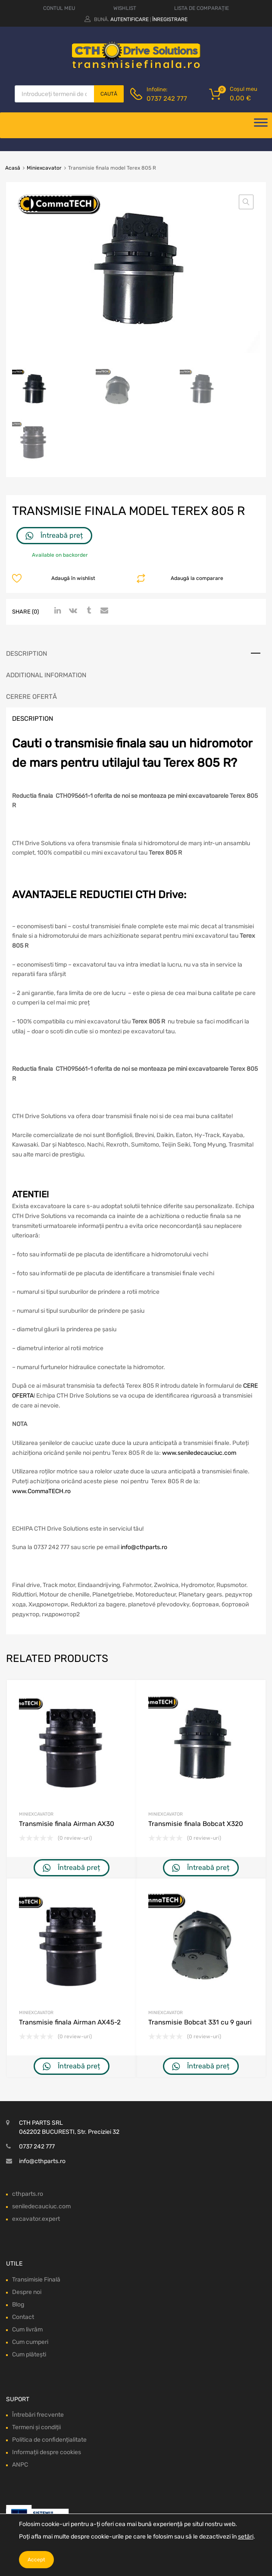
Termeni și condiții (36, 2427)
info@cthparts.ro (144, 1547)
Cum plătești (29, 2354)
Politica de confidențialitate (49, 2440)
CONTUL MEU (59, 8)
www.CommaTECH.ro (41, 1491)
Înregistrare (170, 19)
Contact (23, 2317)
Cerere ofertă (31, 697)
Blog (18, 2304)
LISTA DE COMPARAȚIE (201, 8)
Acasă (12, 168)
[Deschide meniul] (261, 125)
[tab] (136, 653)
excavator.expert (36, 2219)
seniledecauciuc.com (41, 2206)
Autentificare (129, 19)
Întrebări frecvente (38, 2415)
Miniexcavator (44, 168)
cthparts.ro (27, 2194)
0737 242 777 (167, 98)
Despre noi (26, 2292)
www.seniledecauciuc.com (199, 1453)
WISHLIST (124, 8)
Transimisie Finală (36, 2279)
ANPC (20, 2465)
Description (26, 653)
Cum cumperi (30, 2342)
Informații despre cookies (46, 2452)
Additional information (46, 675)
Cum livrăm (27, 2329)
